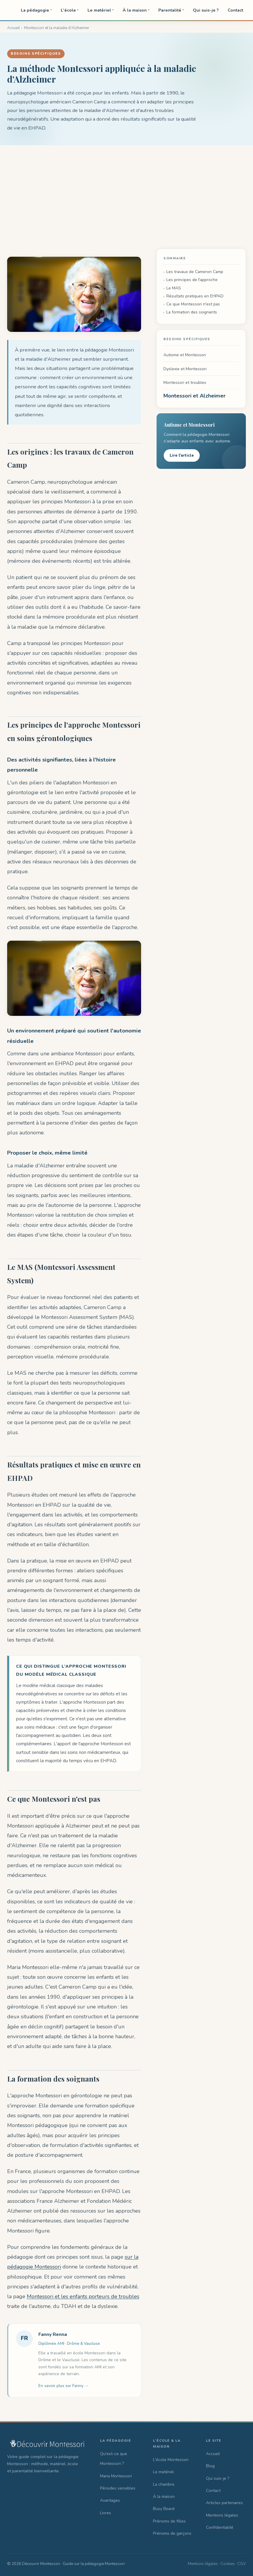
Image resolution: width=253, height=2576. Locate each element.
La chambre (163, 2484)
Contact (235, 10)
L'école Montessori (170, 2460)
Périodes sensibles (117, 2488)
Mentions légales (222, 2515)
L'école (70, 10)
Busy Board (163, 2509)
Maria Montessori (116, 2476)
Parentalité (171, 10)
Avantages (110, 2500)
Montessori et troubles (184, 382)
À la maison (136, 10)
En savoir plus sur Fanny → (63, 2386)
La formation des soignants (191, 312)
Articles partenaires (224, 2503)
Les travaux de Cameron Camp (194, 272)
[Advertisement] (126, 189)
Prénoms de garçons (172, 2533)
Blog (210, 2466)
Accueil (213, 2454)
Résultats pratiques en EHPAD (195, 296)
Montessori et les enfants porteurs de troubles (83, 2296)
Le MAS (173, 288)
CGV (242, 2563)
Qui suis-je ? (206, 10)
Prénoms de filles (169, 2521)
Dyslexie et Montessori (185, 369)
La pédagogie (36, 10)
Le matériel (101, 10)
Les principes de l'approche (192, 280)
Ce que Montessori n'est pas (193, 304)
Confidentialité (219, 2527)
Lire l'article (182, 455)
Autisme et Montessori (184, 355)
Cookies (228, 2563)
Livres (105, 2513)
